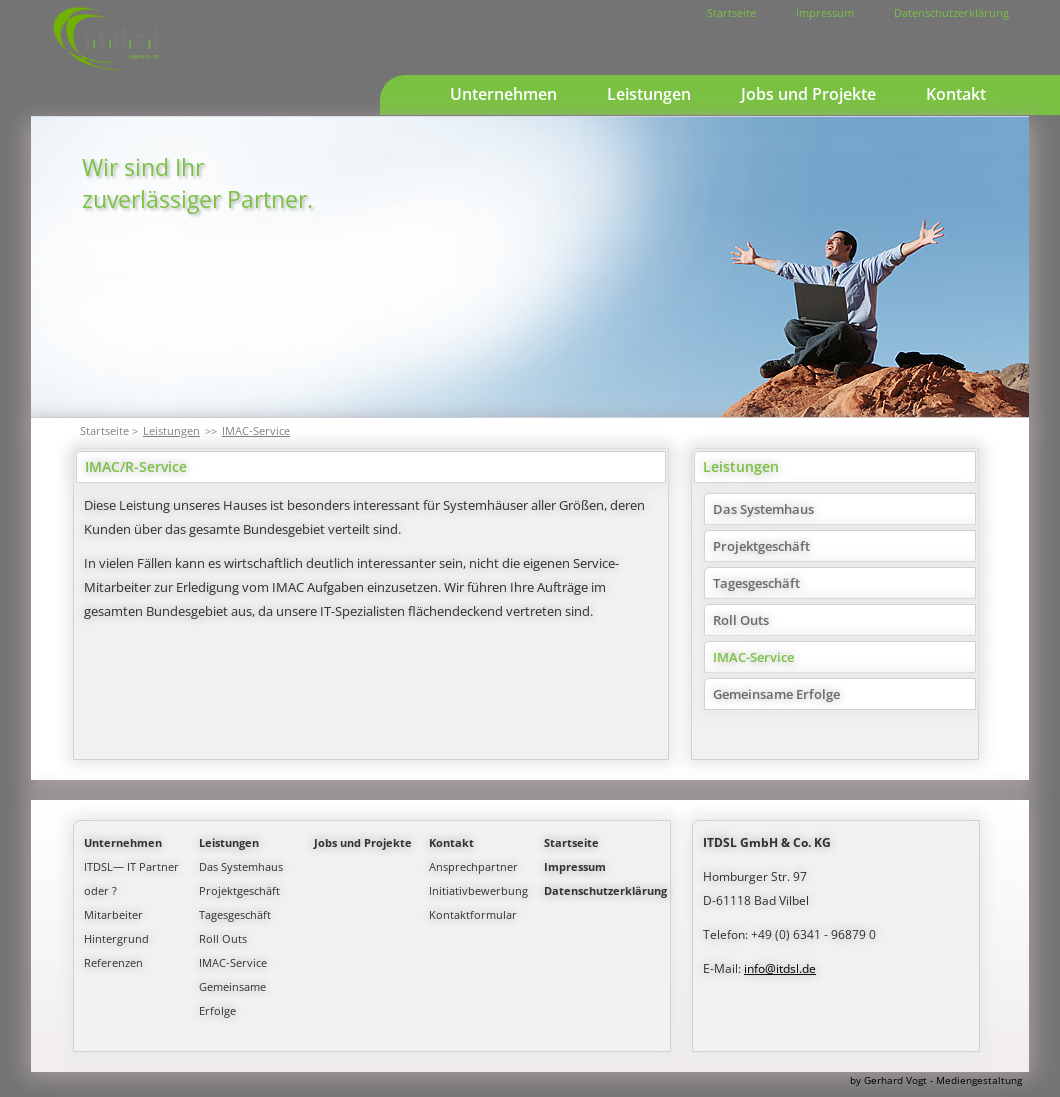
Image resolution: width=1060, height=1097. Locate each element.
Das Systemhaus (763, 509)
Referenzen (113, 962)
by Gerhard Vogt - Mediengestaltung (936, 1080)
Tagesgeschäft (756, 583)
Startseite (731, 12)
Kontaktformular (473, 914)
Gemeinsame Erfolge (776, 694)
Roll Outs (741, 620)
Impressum (825, 12)
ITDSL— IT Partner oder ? (131, 878)
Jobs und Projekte (808, 94)
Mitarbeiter (113, 914)
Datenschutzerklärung (951, 12)
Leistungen (649, 94)
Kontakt (956, 94)
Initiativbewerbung (478, 890)
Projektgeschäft (761, 546)
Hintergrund (116, 938)
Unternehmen (503, 94)
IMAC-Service (256, 430)
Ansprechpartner (473, 866)
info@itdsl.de (780, 968)
